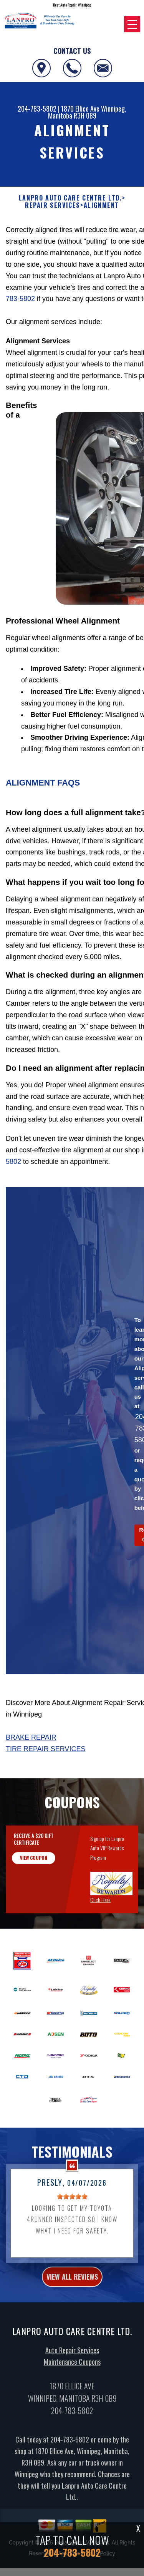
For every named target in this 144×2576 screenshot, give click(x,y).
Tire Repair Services (45, 1749)
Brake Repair (31, 1737)
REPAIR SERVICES (52, 205)
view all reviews (72, 2314)
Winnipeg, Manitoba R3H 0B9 (87, 112)
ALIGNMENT (101, 205)
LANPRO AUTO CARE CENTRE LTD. (70, 198)
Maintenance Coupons (72, 2399)
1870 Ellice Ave (80, 109)
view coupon (33, 1895)
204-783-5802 (37, 109)
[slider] (72, 2234)
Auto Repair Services (72, 2388)
